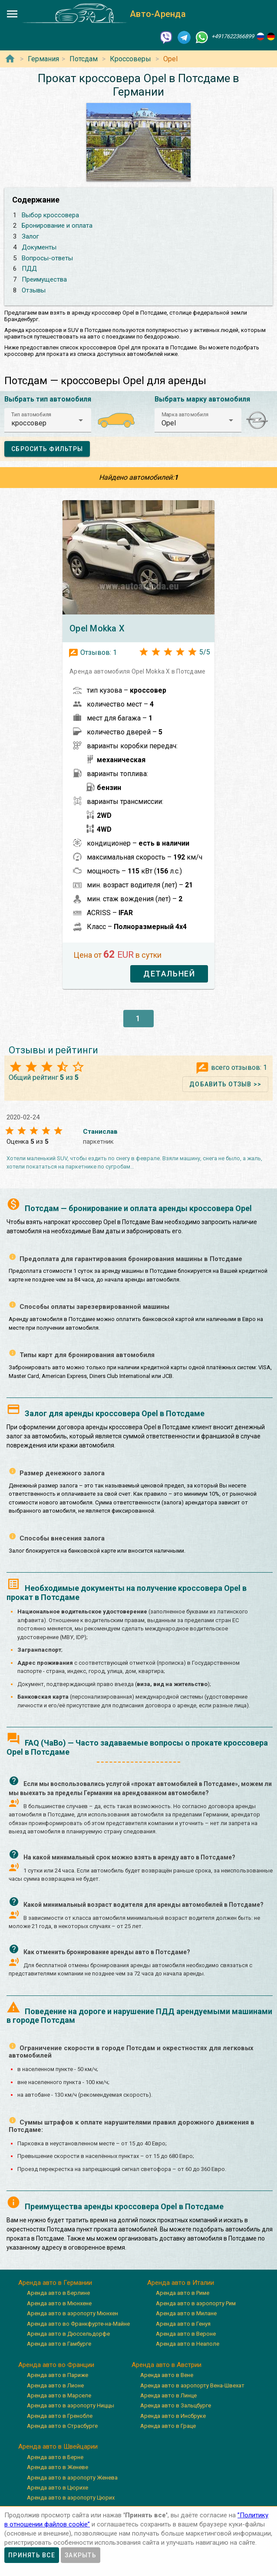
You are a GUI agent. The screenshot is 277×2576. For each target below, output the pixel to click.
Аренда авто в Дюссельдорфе (68, 2333)
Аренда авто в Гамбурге (59, 2343)
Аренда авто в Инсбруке (173, 2416)
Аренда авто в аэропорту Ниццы (70, 2405)
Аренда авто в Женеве (57, 2467)
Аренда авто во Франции (56, 2365)
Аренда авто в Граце (168, 2426)
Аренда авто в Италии (180, 2283)
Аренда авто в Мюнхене (59, 2303)
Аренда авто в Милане (186, 2313)
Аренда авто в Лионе (55, 2385)
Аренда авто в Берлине (58, 2293)
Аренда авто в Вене (166, 2375)
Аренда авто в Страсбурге (62, 2426)
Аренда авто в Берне (55, 2457)
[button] (47, 420)
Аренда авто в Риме (182, 2293)
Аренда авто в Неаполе (187, 2343)
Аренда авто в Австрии (166, 2365)
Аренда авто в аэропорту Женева (72, 2477)
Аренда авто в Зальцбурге (175, 2405)
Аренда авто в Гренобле (59, 2416)
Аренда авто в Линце (168, 2395)
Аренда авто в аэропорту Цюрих (71, 2497)
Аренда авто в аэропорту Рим (196, 2303)
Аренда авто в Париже (57, 2375)
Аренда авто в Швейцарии (58, 2446)
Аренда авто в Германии (55, 2283)
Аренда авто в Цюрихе (57, 2487)
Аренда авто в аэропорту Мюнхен (72, 2313)
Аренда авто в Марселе (59, 2395)
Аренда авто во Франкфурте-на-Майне (78, 2323)
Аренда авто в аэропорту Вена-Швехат (192, 2385)
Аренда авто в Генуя (183, 2323)
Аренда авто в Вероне (186, 2333)
